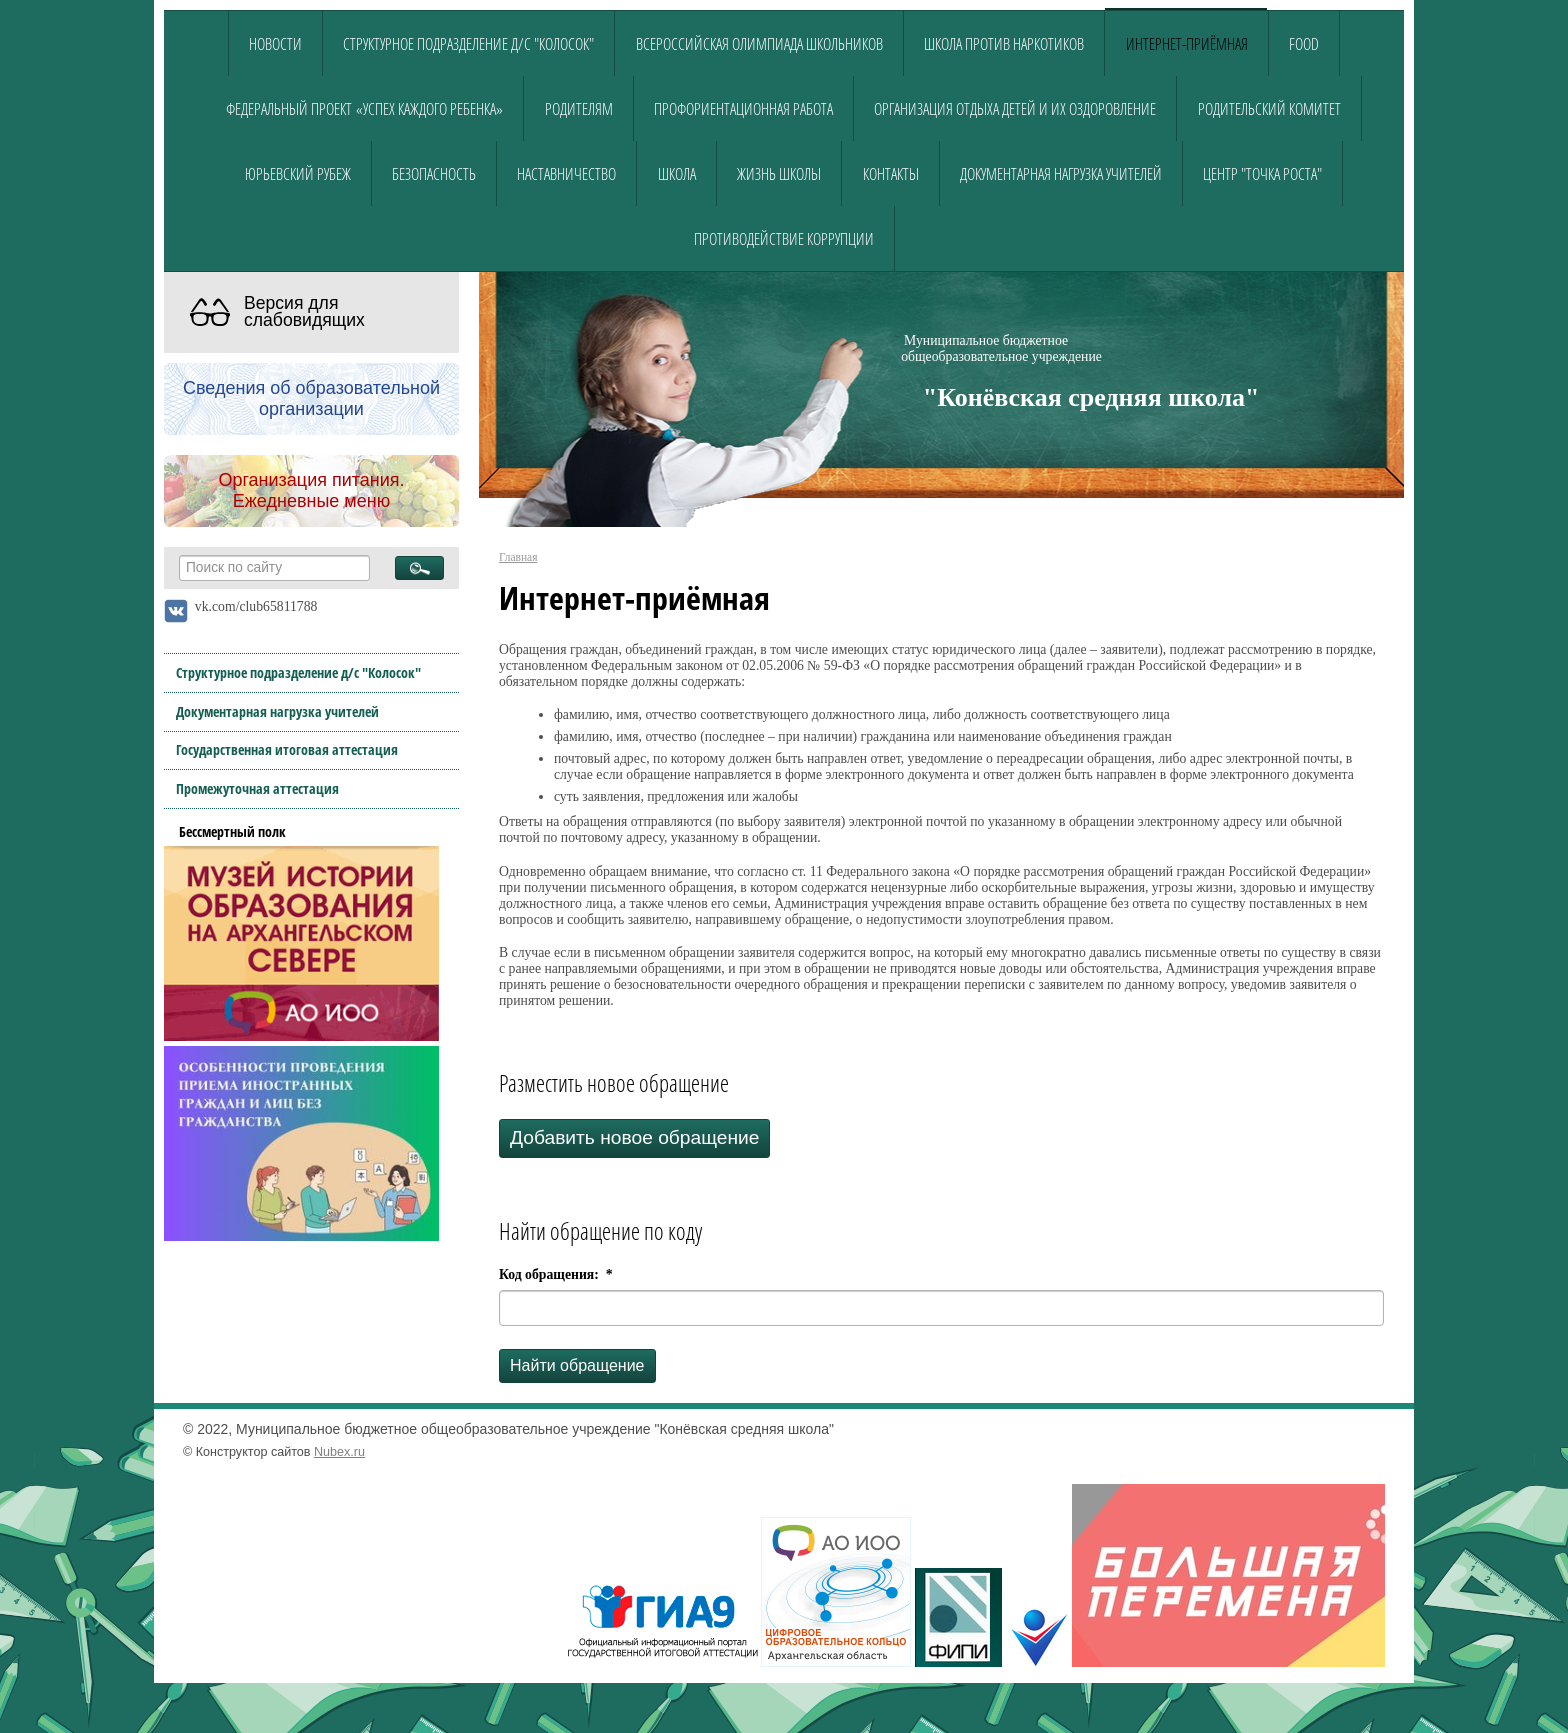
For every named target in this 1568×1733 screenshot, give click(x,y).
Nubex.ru (339, 1452)
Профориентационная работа (743, 109)
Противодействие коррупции (784, 239)
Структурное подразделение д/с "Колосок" (468, 44)
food (1304, 44)
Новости (275, 44)
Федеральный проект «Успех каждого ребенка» (364, 109)
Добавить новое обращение (634, 1137)
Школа (677, 174)
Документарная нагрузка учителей (1061, 174)
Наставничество (566, 174)
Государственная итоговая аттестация (287, 749)
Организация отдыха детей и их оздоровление (1015, 109)
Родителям (579, 109)
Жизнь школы (779, 174)
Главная (518, 557)
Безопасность (434, 174)
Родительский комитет (1269, 109)
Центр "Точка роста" (1262, 174)
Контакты (891, 174)
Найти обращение (577, 1365)
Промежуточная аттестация (257, 788)
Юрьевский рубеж (298, 174)
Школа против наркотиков (1004, 44)
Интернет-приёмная (1187, 44)
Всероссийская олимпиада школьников (759, 44)
